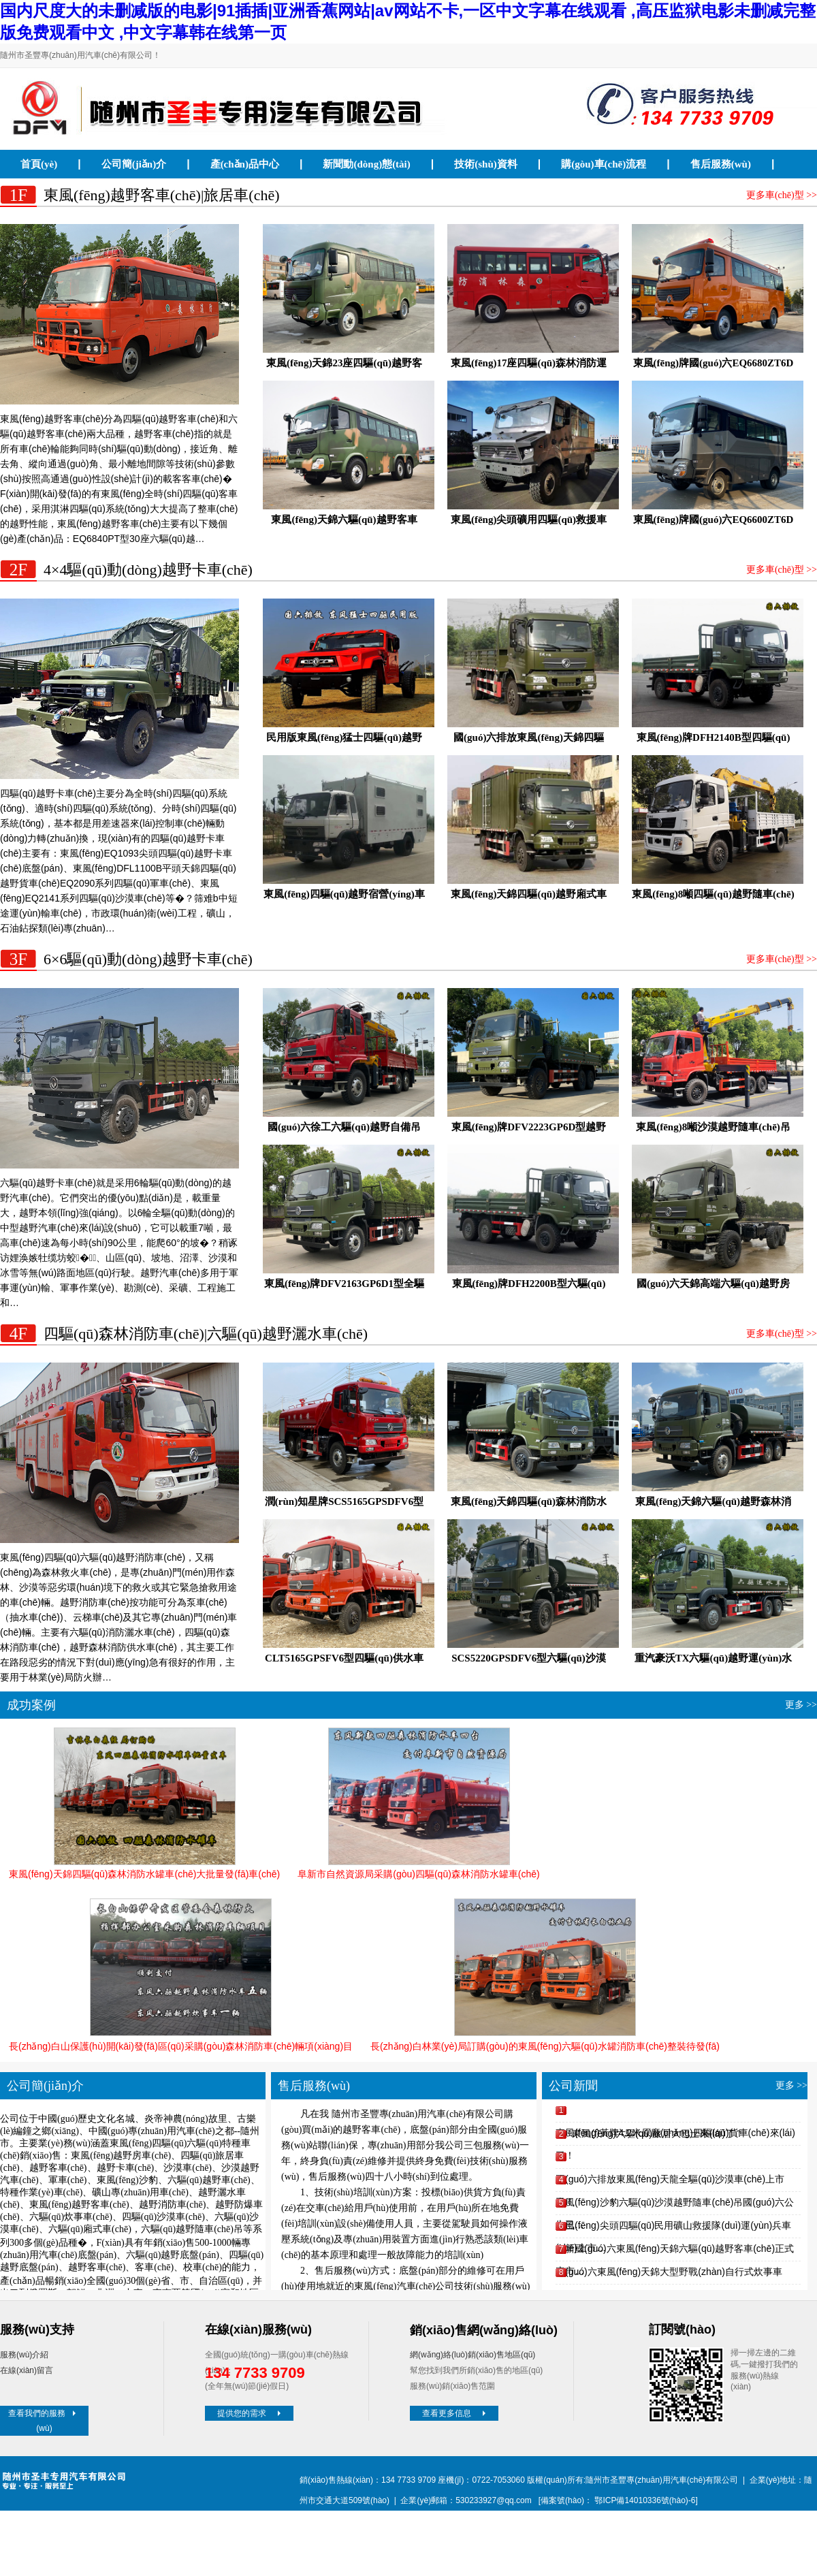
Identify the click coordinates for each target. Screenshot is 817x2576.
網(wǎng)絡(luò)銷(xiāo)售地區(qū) (472, 2354)
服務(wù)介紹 (24, 2354)
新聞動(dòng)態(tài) (366, 164)
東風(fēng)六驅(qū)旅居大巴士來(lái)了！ (658, 2133)
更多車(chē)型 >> (781, 195)
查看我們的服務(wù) (43, 2420)
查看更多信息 (455, 2413)
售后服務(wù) (720, 164)
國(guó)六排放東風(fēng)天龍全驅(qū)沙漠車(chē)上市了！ (670, 2182)
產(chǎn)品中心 (244, 164)
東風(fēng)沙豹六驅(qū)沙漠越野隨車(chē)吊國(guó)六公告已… (675, 2205)
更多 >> (801, 1705)
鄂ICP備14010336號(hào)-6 (644, 2500)
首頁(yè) (38, 164)
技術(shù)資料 (485, 164)
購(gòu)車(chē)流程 (603, 164)
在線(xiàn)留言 (26, 2370)
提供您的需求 (250, 2413)
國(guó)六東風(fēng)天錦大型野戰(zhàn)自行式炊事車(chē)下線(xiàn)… (669, 2274)
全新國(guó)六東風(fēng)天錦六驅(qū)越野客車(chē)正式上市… (675, 2251)
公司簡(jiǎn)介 (134, 164)
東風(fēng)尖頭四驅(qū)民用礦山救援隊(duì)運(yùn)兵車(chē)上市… (673, 2228)
